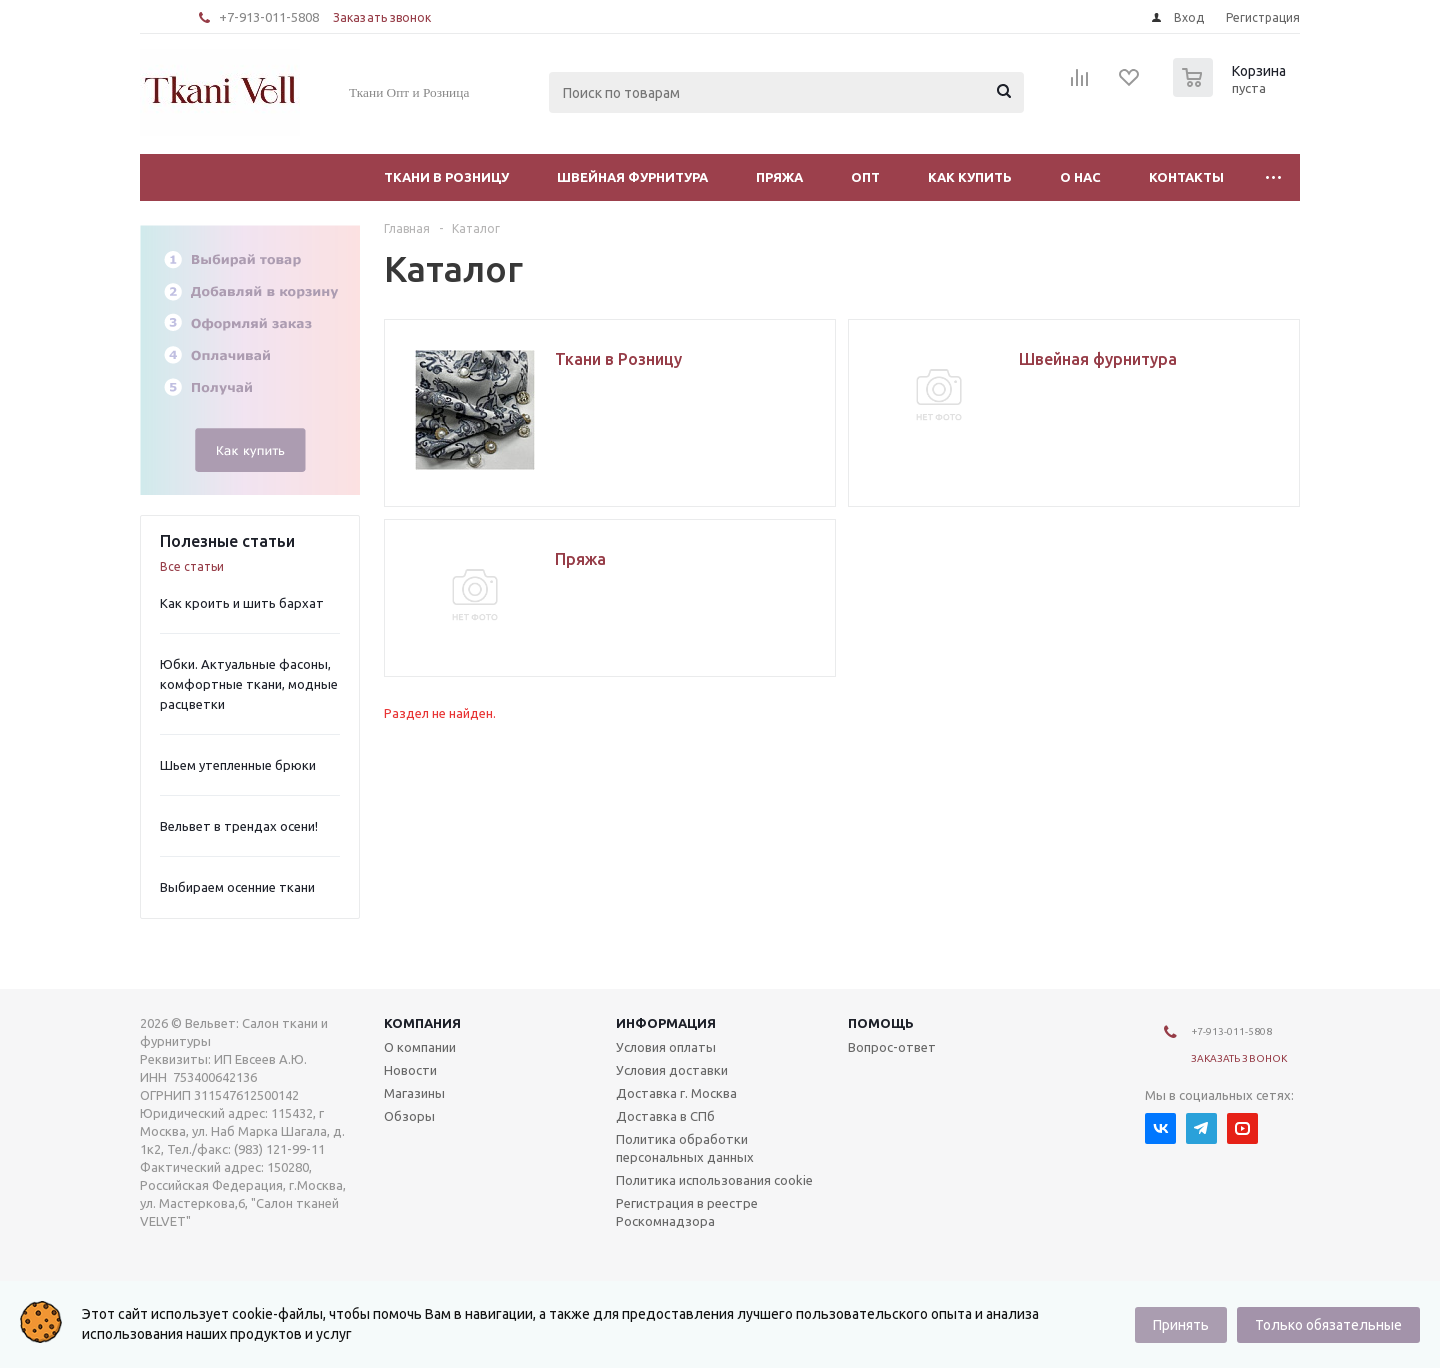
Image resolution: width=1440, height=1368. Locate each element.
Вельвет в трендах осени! (239, 826)
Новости (410, 1070)
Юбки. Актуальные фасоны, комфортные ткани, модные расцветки (249, 684)
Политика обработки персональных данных (685, 1148)
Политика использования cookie (714, 1180)
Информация (666, 1023)
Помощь (881, 1023)
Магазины (414, 1093)
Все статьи (192, 566)
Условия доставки (672, 1070)
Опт (865, 177)
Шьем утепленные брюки (238, 765)
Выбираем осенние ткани (237, 887)
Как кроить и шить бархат (242, 603)
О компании (420, 1047)
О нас (1080, 177)
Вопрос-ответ (892, 1047)
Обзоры (409, 1116)
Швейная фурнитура (632, 177)
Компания (422, 1023)
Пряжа (779, 177)
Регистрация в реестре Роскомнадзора (687, 1212)
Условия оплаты (666, 1047)
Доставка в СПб (665, 1116)
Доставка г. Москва (676, 1093)
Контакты (1186, 177)
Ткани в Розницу (446, 177)
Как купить (970, 177)
